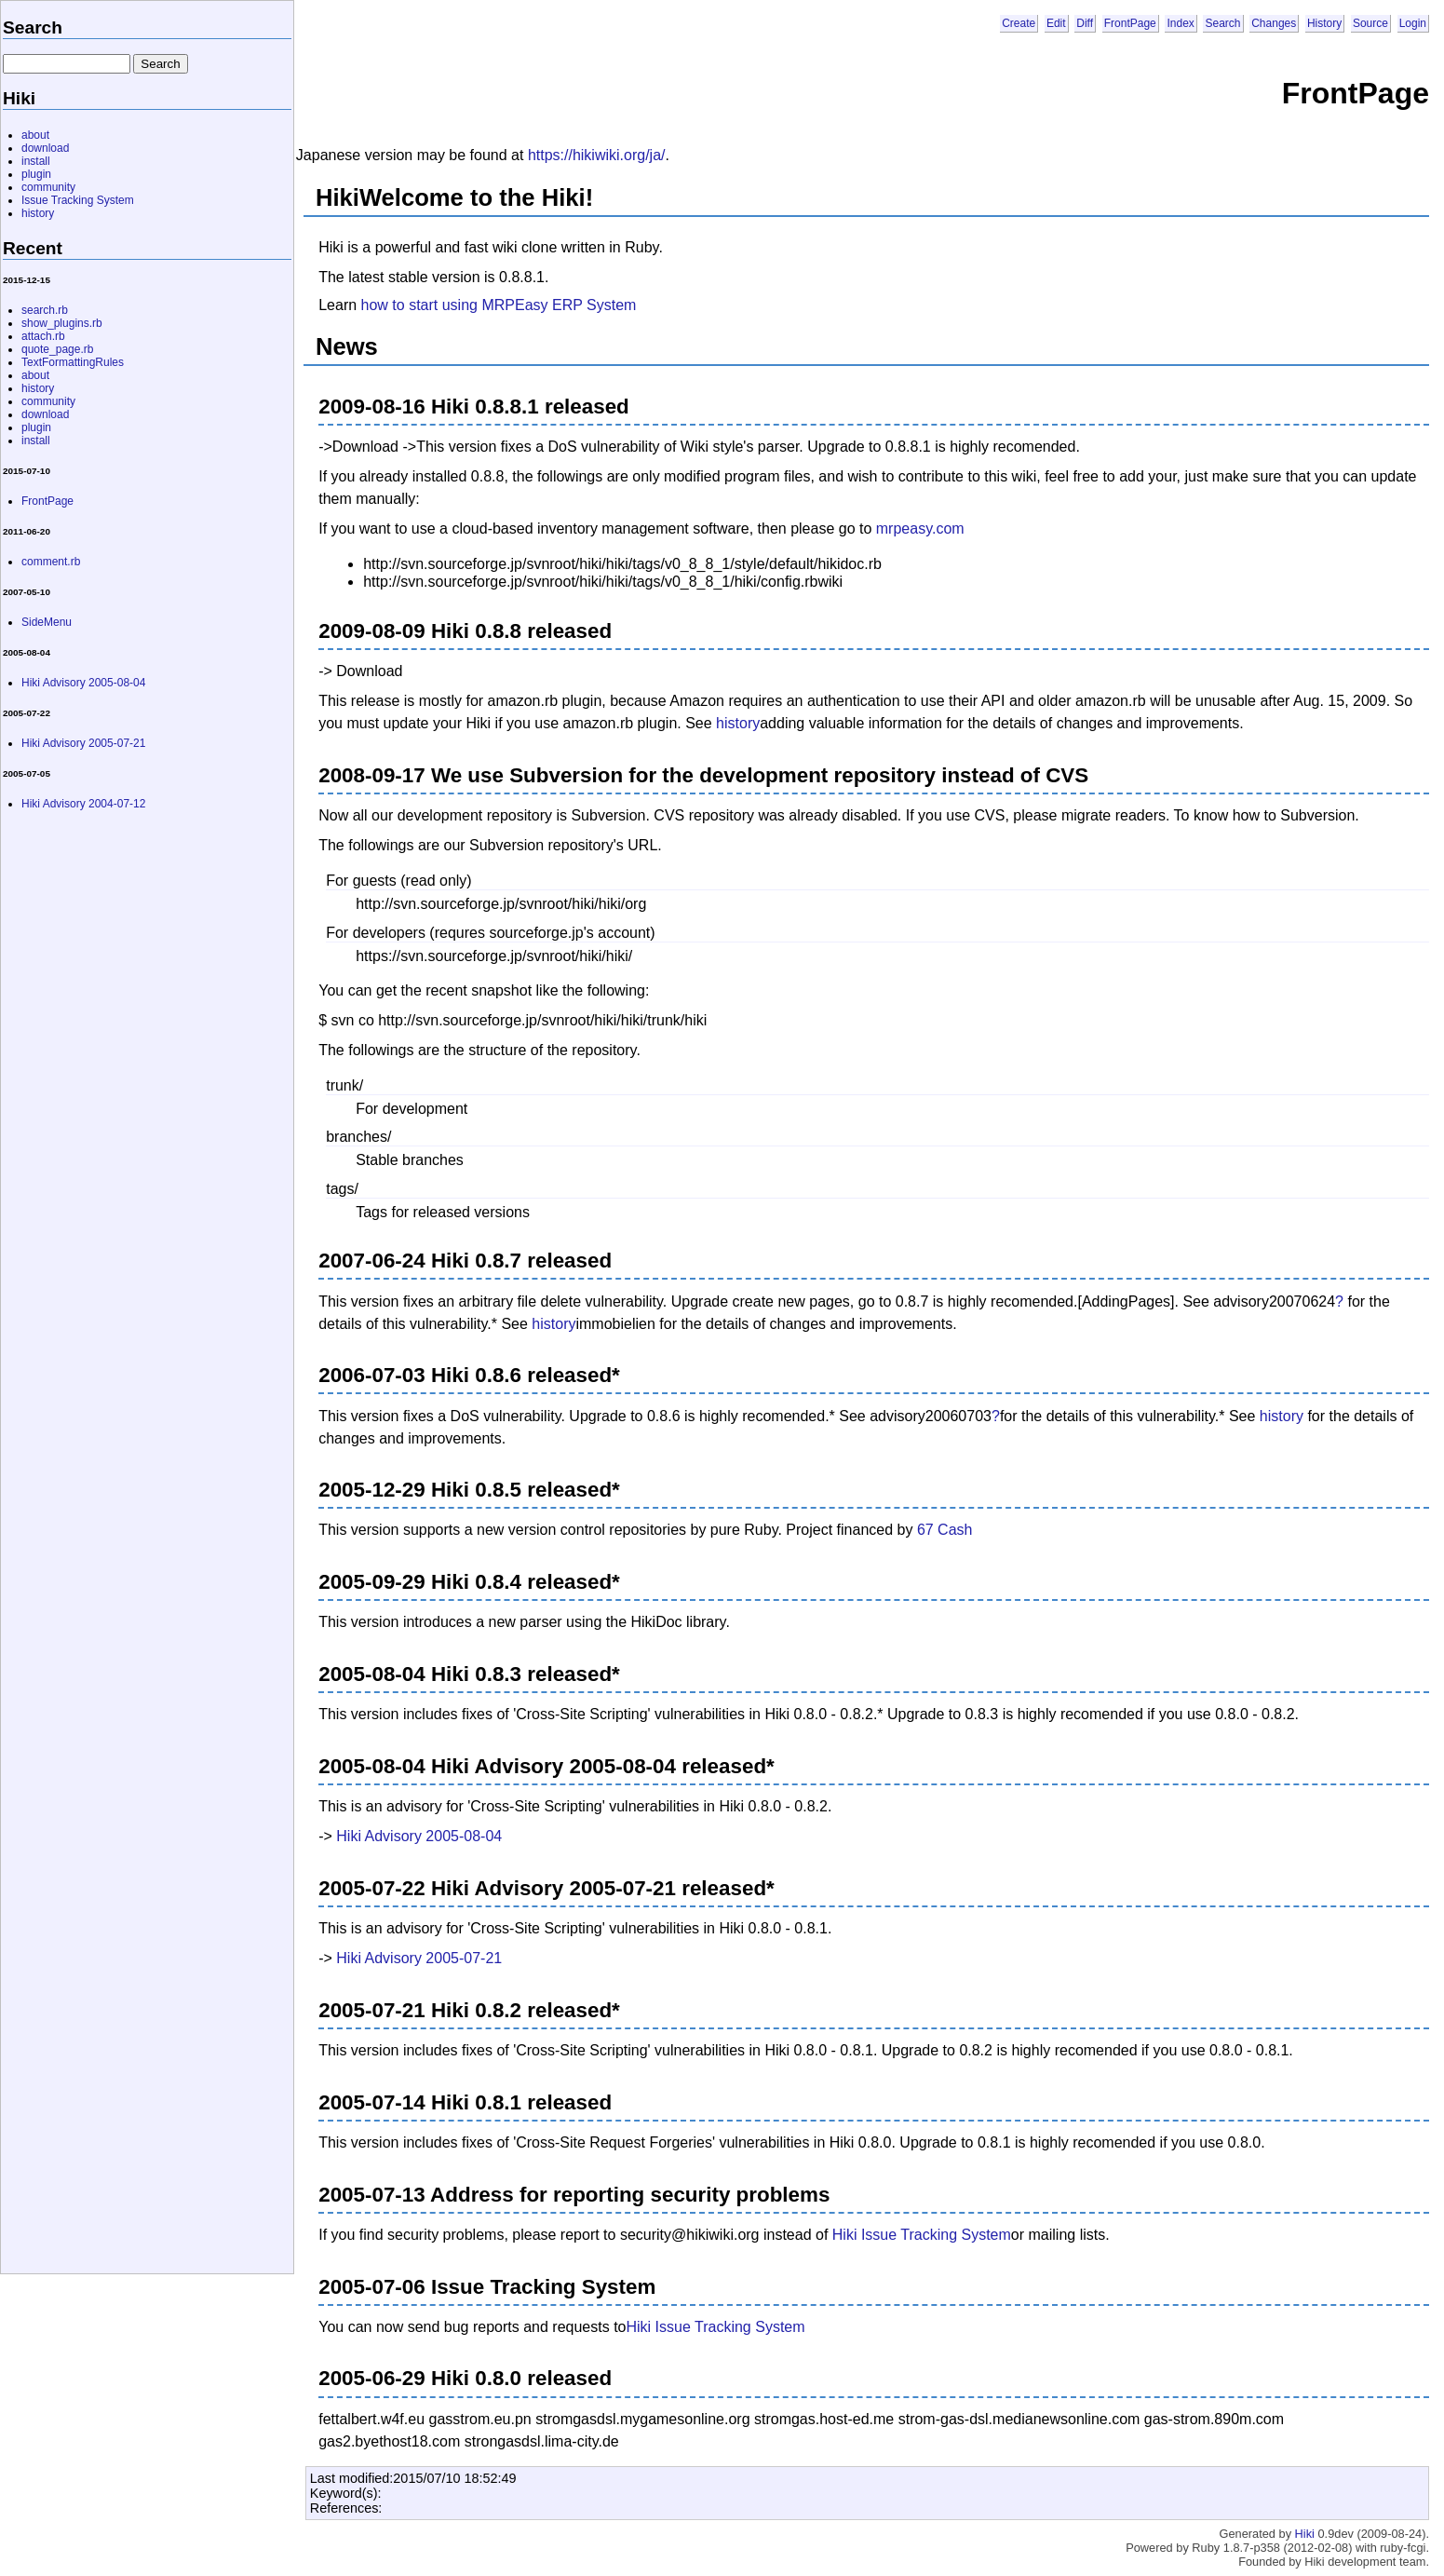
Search (1222, 23)
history (738, 723)
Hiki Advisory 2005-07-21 (419, 1958)
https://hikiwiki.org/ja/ (597, 155)
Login (1412, 23)
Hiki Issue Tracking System (921, 2235)
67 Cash (945, 1530)
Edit (1056, 23)
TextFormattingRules (72, 362)
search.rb (44, 310)
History (1324, 23)
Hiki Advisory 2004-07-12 (83, 803)
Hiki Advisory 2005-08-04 (419, 1836)
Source (1370, 23)
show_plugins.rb (61, 323)
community (48, 187)
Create (1018, 23)
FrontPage (1130, 23)
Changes (1273, 23)
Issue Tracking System (77, 200)
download (45, 148)
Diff (1084, 23)
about (35, 135)
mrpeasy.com (920, 528)
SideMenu (46, 622)
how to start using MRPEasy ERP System (499, 305)
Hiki (1305, 2534)
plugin (36, 174)
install (35, 161)
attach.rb (43, 336)
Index (1180, 23)
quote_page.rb (57, 349)
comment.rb (50, 561)
